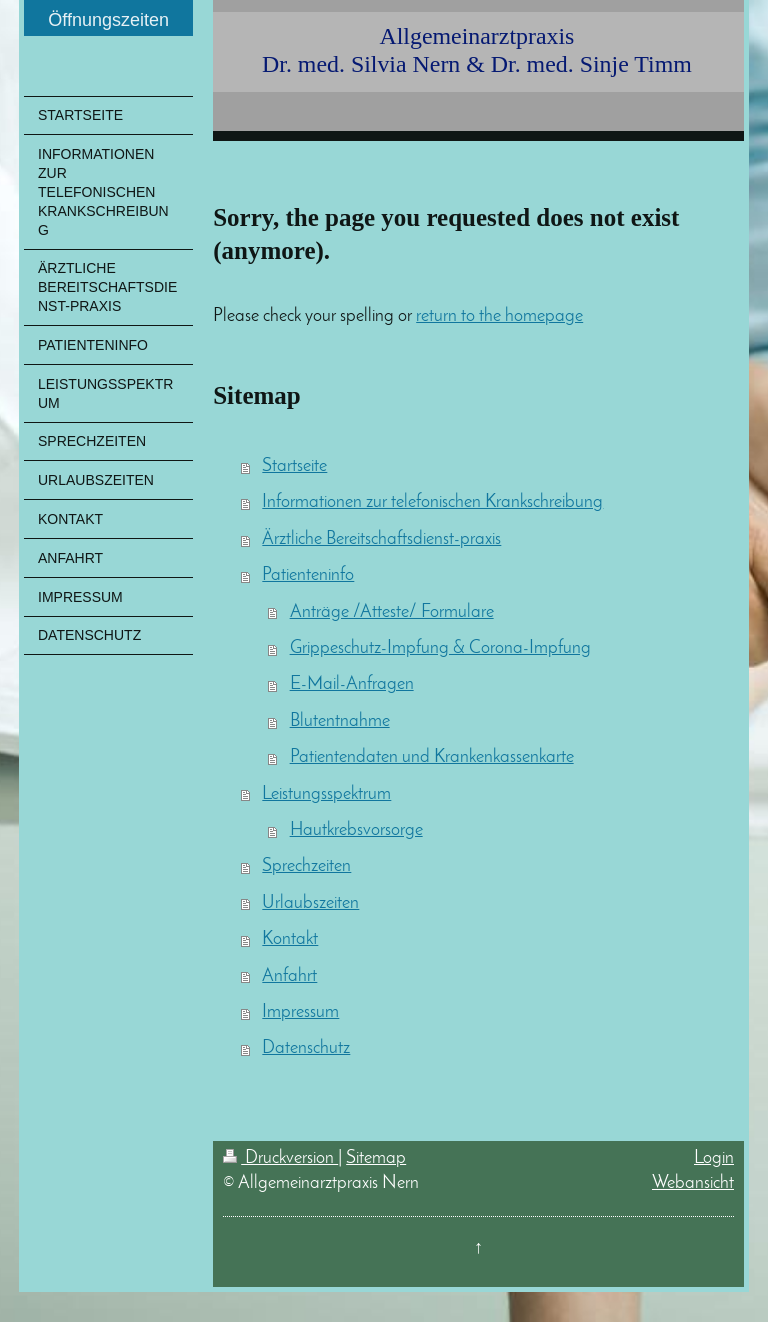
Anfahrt (289, 976)
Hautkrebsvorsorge (356, 830)
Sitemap (376, 1158)
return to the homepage (499, 316)
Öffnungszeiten (108, 20)
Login (714, 1158)
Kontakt (290, 939)
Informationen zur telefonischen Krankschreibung (432, 502)
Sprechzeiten (306, 866)
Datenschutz (306, 1048)
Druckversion (280, 1158)
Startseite (294, 466)
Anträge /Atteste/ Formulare (392, 612)
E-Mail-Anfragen (352, 684)
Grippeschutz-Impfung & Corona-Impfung (440, 648)
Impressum (300, 1012)
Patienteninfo (308, 575)
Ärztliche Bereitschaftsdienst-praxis (381, 539)
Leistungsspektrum (326, 794)
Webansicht (693, 1183)
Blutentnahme (340, 721)
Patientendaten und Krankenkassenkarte (432, 757)
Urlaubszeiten (310, 903)
